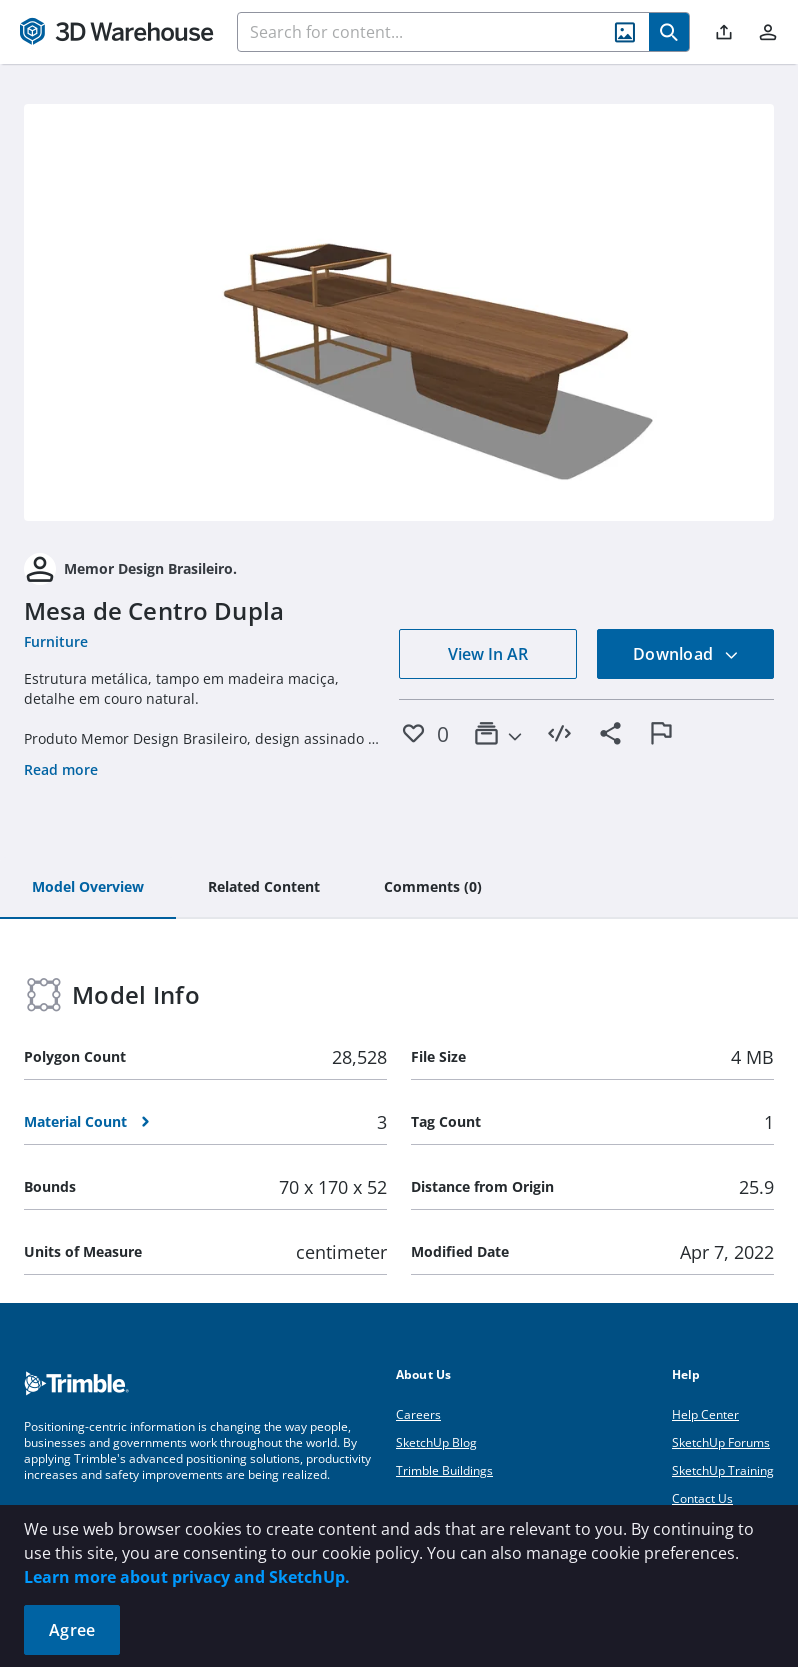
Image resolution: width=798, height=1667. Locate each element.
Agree (72, 1630)
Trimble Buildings (444, 1470)
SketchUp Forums (721, 1442)
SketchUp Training (723, 1470)
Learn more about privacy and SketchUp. (187, 1577)
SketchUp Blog (436, 1442)
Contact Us (702, 1498)
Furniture (56, 641)
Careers (418, 1414)
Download (686, 654)
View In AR (488, 654)
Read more (61, 769)
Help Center (705, 1414)
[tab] (88, 888)
